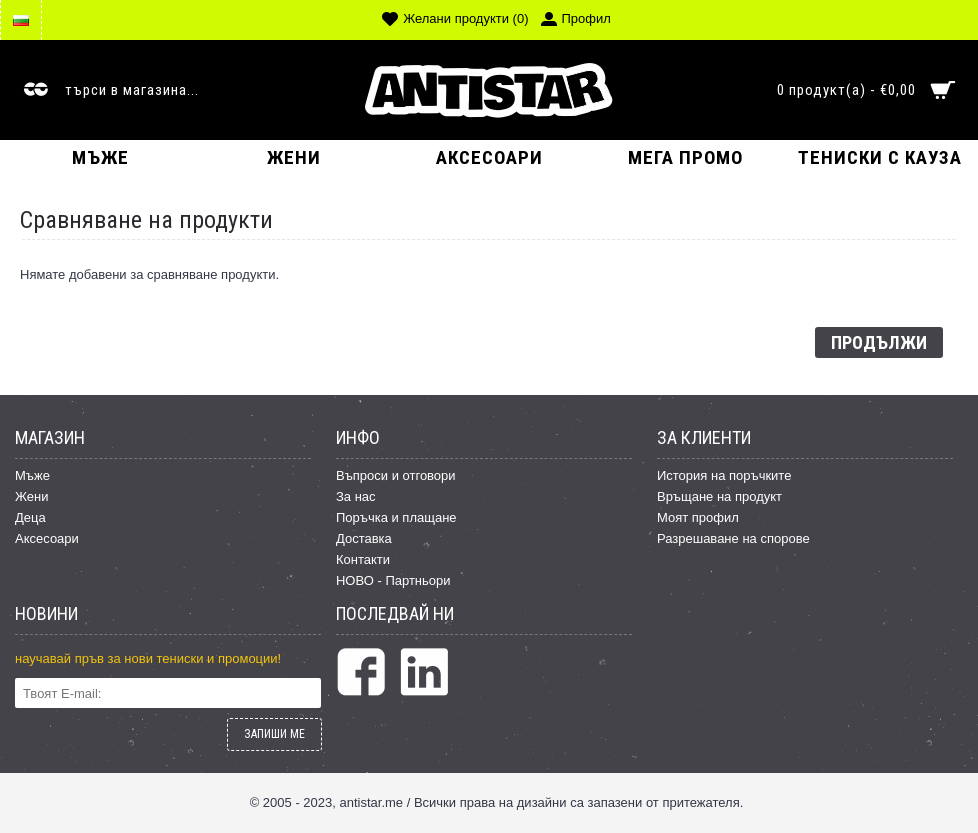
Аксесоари (47, 538)
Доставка (364, 538)
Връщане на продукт (719, 496)
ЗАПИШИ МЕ (274, 734)
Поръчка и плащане (396, 517)
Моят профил (698, 517)
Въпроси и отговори (396, 475)
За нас (356, 496)
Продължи (879, 342)
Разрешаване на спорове (733, 538)
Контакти (363, 559)
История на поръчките (724, 475)
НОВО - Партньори (393, 580)
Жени (32, 496)
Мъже (32, 475)
